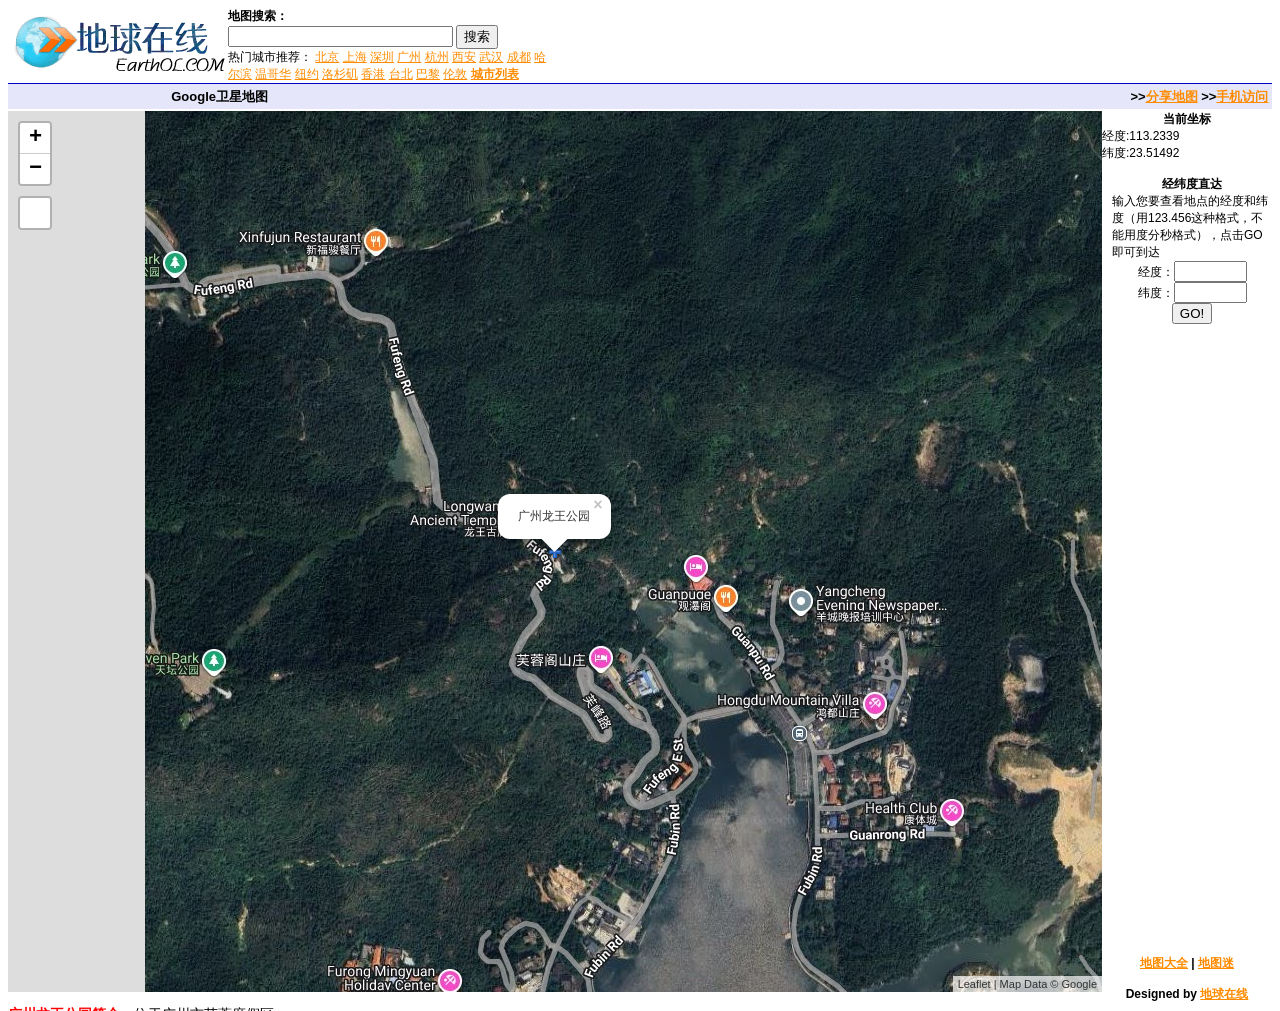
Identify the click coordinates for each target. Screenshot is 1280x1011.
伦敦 (455, 74)
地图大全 (1164, 963)
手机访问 (1242, 96)
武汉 (491, 57)
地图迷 (1216, 963)
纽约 (307, 74)
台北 (401, 74)
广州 (409, 57)
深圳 (382, 57)
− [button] (35, 169)
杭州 (437, 57)
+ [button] (35, 138)
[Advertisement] (789, 44)
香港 (373, 74)
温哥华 (273, 74)
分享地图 (1172, 96)
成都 (519, 57)
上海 (355, 57)
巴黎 (428, 74)
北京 (327, 57)
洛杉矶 (340, 74)
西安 (464, 57)
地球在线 (1224, 994)
